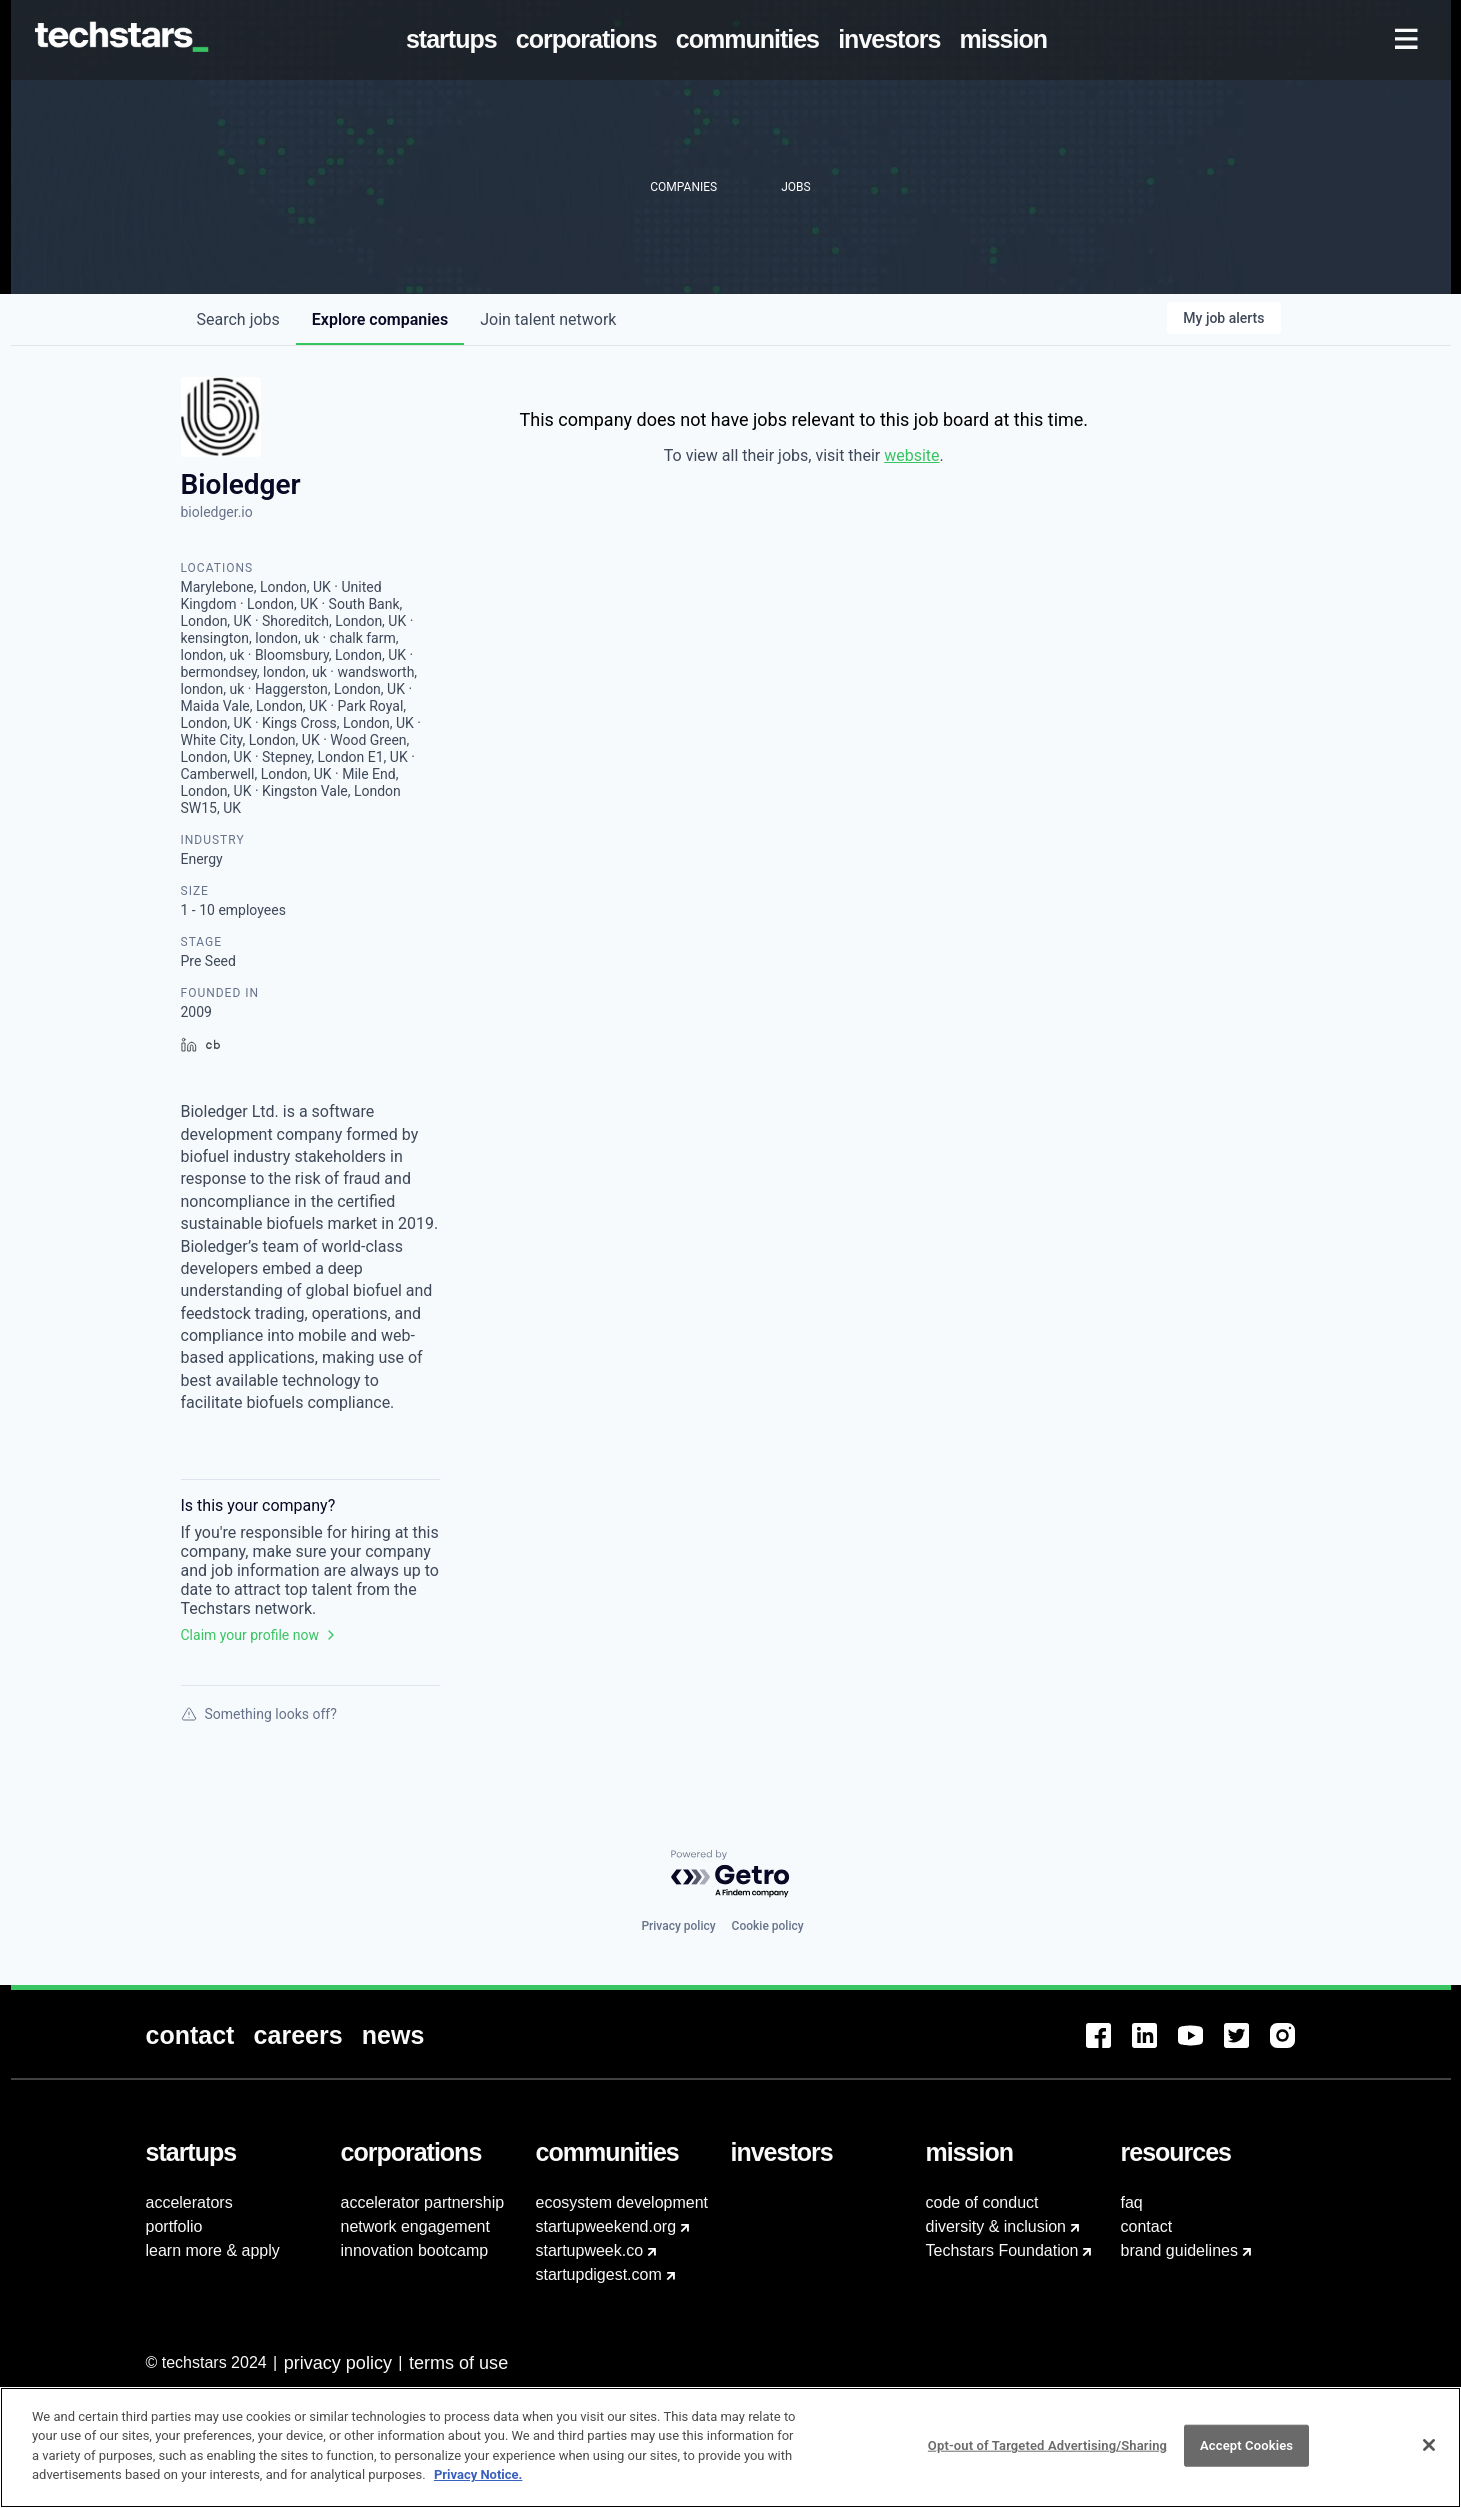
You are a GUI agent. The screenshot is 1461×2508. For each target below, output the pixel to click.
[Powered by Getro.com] (731, 1874)
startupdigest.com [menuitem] (599, 2274)
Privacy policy (678, 1926)
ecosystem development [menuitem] (622, 2202)
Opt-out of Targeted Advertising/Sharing (1047, 2456)
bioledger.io (217, 512)
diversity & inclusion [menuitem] (996, 2226)
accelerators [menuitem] (189, 2202)
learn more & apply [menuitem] (213, 2250)
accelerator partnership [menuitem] (423, 2202)
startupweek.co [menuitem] (590, 2250)
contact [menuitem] (1147, 2226)
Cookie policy (768, 1926)
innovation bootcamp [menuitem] (415, 2250)
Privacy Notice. (478, 2485)
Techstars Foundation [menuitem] (1002, 2250)
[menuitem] (455, 40)
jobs (238, 319)
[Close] (1429, 2456)
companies (380, 319)
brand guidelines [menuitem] (1179, 2250)
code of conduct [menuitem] (982, 2202)
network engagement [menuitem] (415, 2226)
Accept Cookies (1246, 2456)
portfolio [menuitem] (174, 2226)
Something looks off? (259, 1714)
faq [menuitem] (1132, 2202)
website (911, 455)
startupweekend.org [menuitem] (606, 2226)
